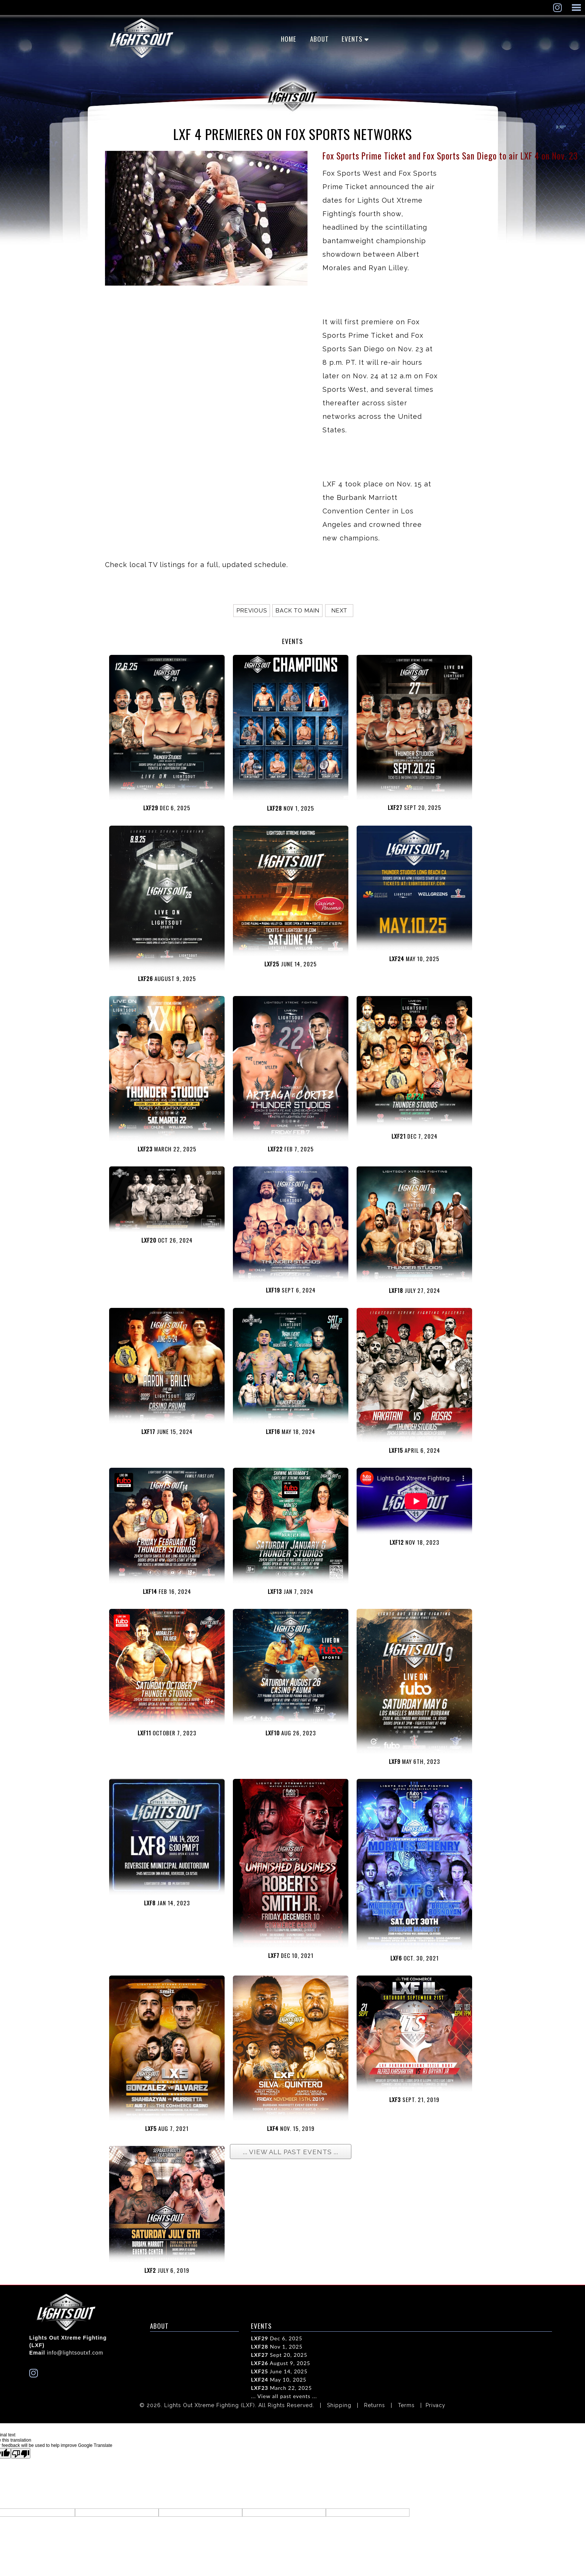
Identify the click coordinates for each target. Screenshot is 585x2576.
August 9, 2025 (280, 2363)
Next (339, 610)
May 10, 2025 (278, 2379)
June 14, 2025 (279, 2371)
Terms (406, 2405)
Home (288, 39)
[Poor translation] (20, 2453)
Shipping (339, 2405)
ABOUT (319, 39)
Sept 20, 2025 (279, 2355)
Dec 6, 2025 (276, 2338)
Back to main (298, 610)
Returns (374, 2405)
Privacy (436, 2405)
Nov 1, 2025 (276, 2346)
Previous (252, 610)
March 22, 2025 (281, 2388)
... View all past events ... (284, 2396)
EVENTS (352, 39)
